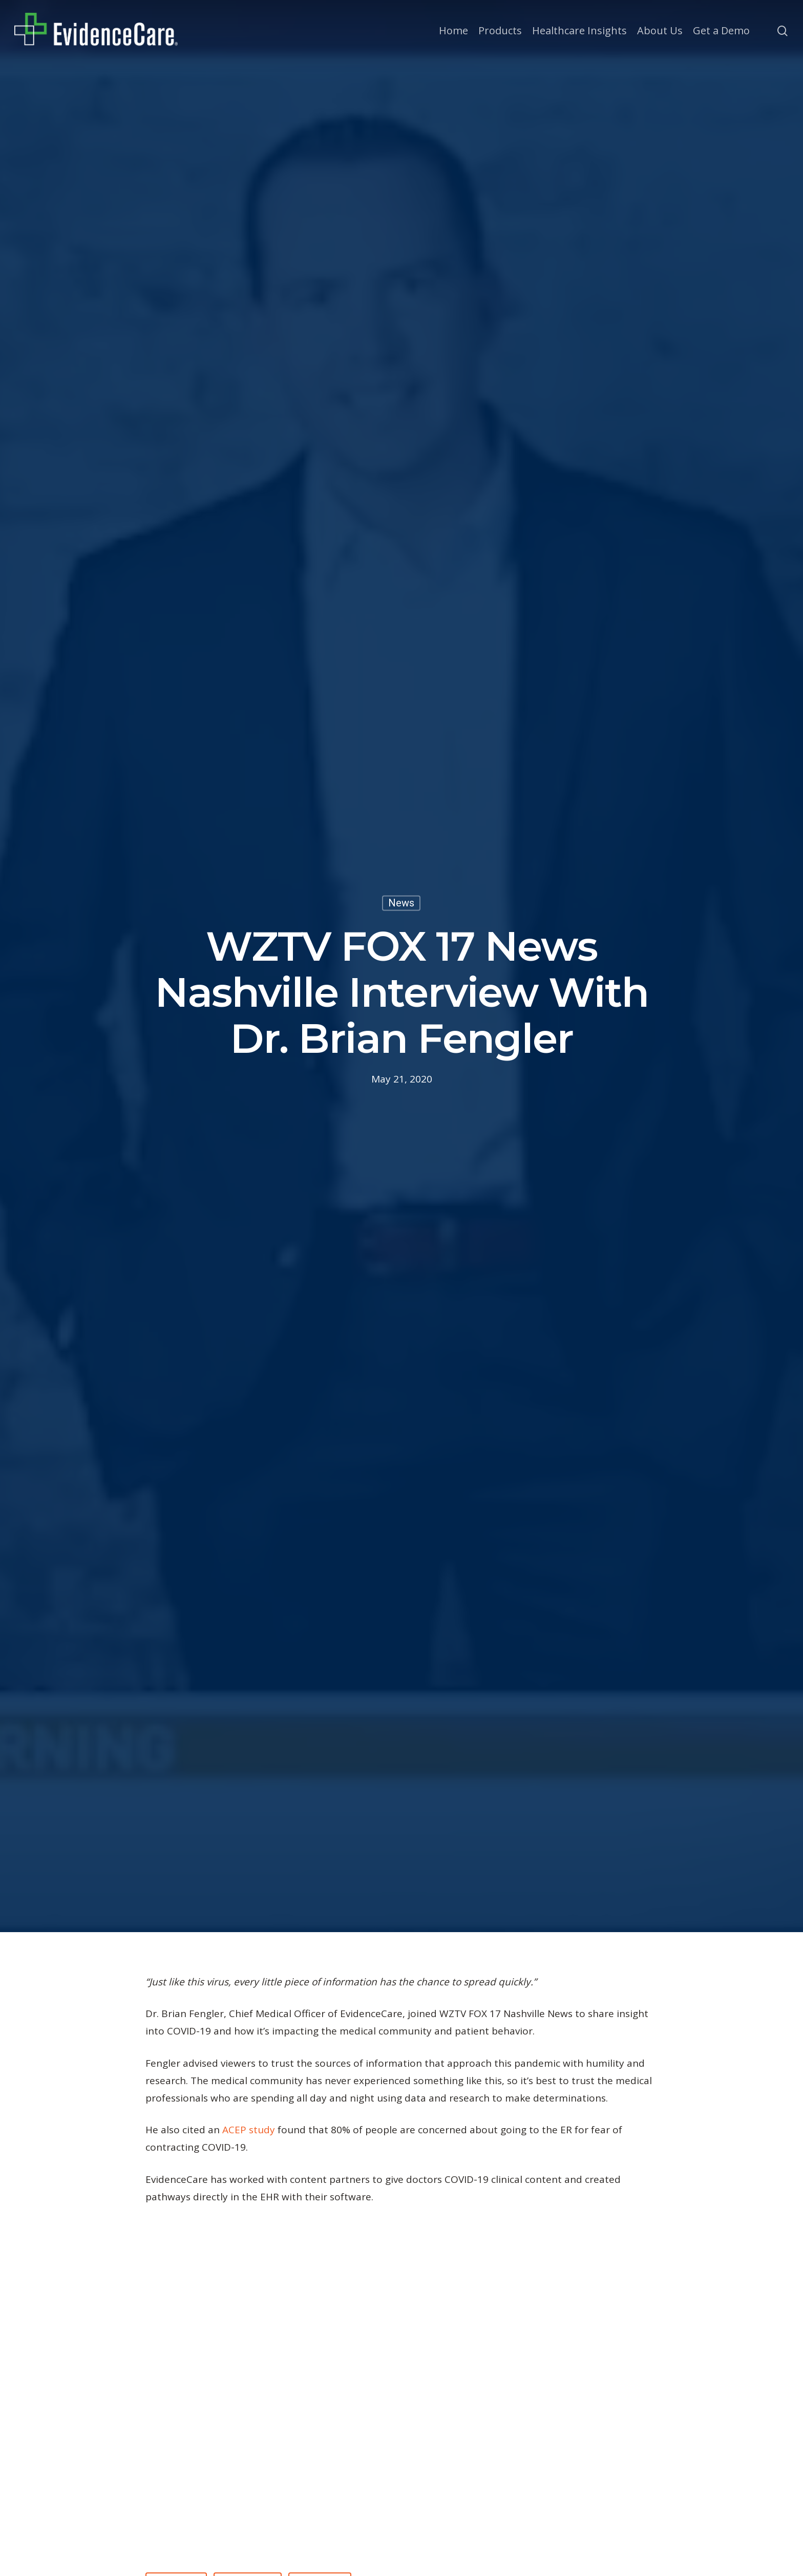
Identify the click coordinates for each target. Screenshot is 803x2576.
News (401, 903)
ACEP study (248, 2129)
